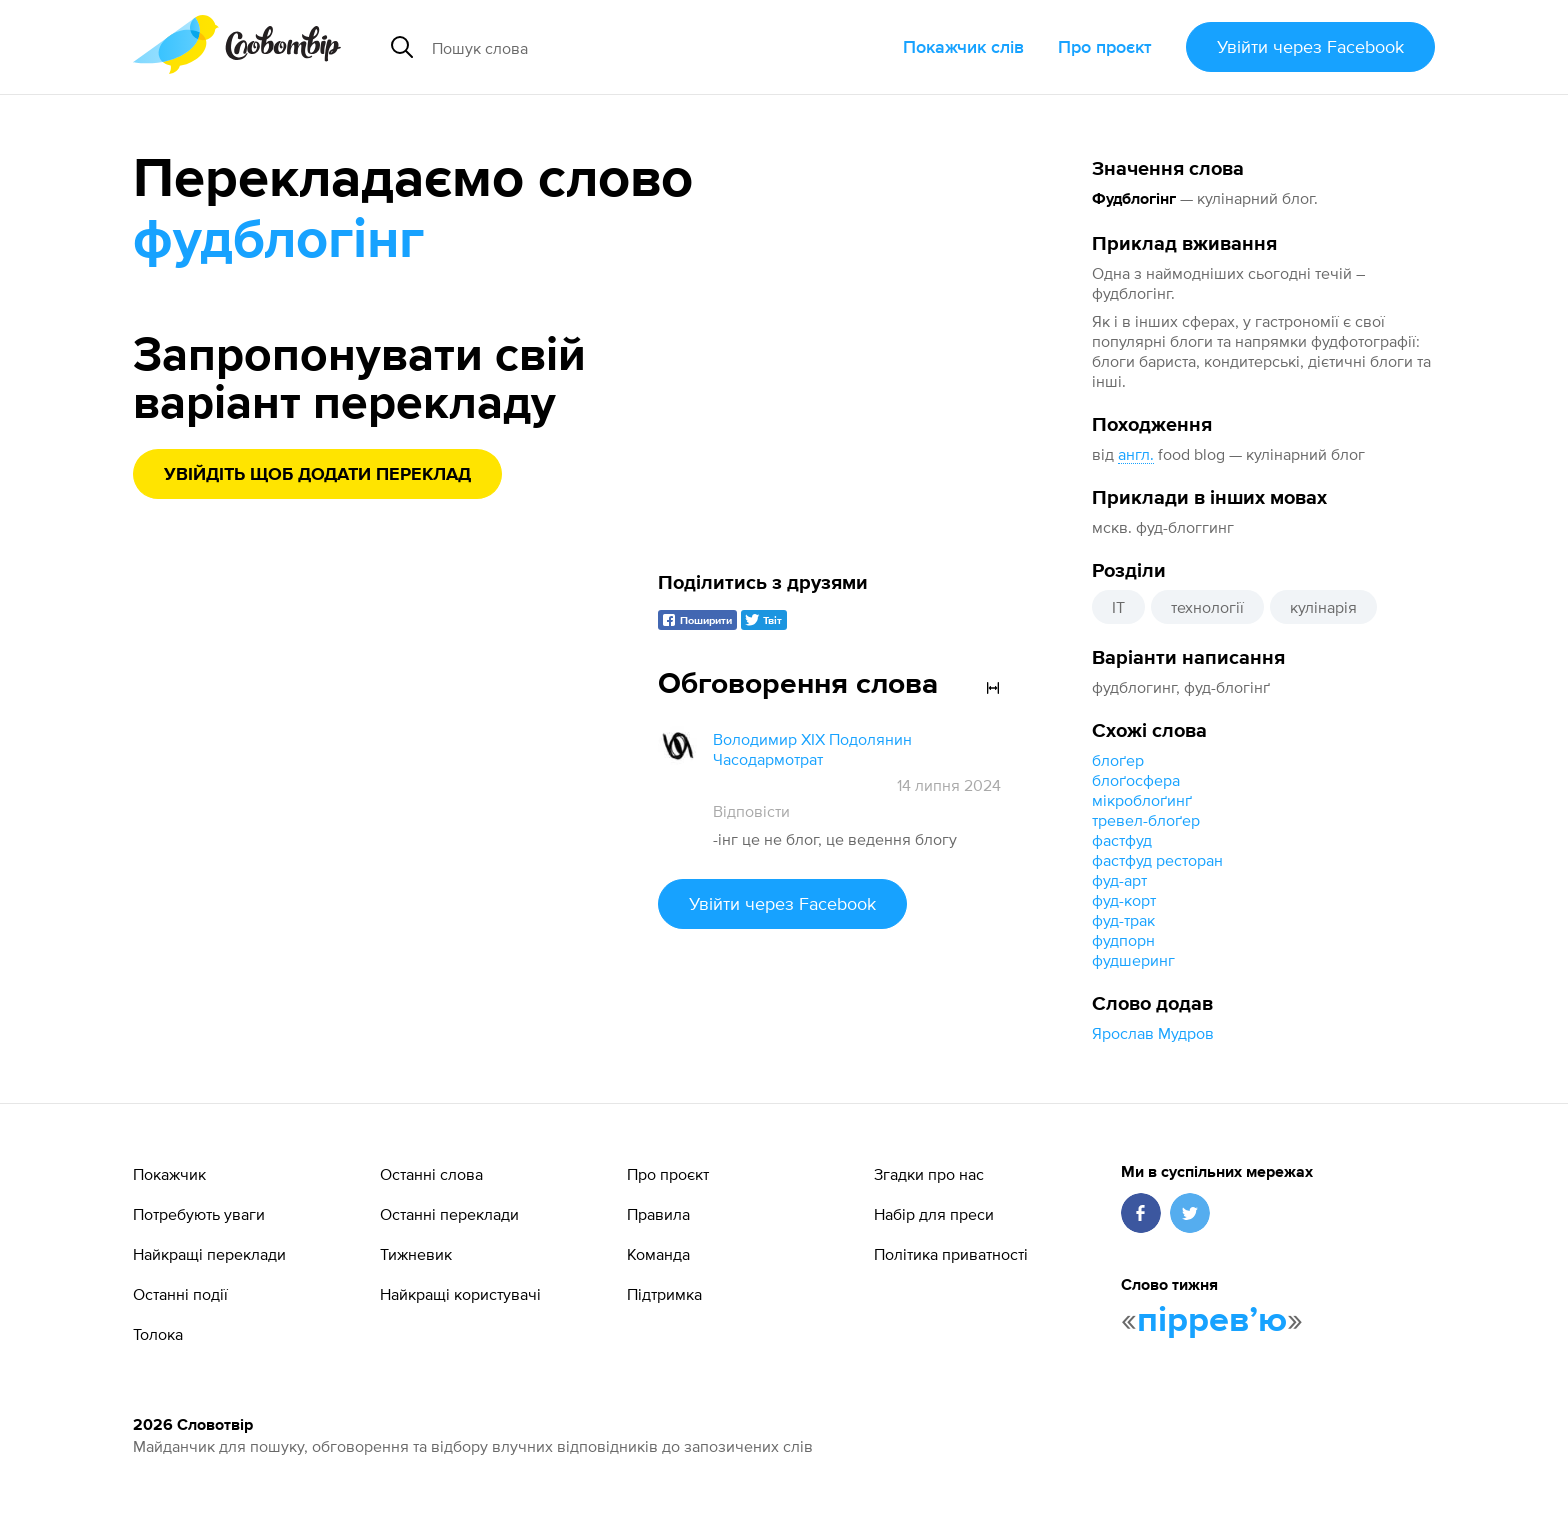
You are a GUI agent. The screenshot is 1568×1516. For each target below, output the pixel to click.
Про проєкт (1105, 46)
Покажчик (169, 1174)
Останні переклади (449, 1214)
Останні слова (431, 1174)
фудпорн (1123, 940)
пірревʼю (1212, 1321)
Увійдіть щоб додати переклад (317, 475)
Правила (658, 1214)
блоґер (1118, 760)
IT (1118, 607)
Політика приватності (951, 1254)
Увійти (1310, 46)
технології (1207, 607)
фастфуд (1122, 840)
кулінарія (1323, 607)
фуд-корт (1124, 900)
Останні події (180, 1294)
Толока (158, 1334)
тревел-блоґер (1146, 820)
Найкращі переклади (209, 1254)
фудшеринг (1133, 960)
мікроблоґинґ (1142, 800)
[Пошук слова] (610, 47)
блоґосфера (1136, 780)
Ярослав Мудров (1153, 1033)
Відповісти (751, 811)
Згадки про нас (929, 1174)
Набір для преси (934, 1214)
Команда (658, 1254)
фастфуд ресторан (1157, 860)
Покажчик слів (963, 46)
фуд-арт (1119, 880)
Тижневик (416, 1254)
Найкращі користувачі (460, 1294)
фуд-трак (1123, 920)
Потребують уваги (199, 1214)
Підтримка (664, 1294)
